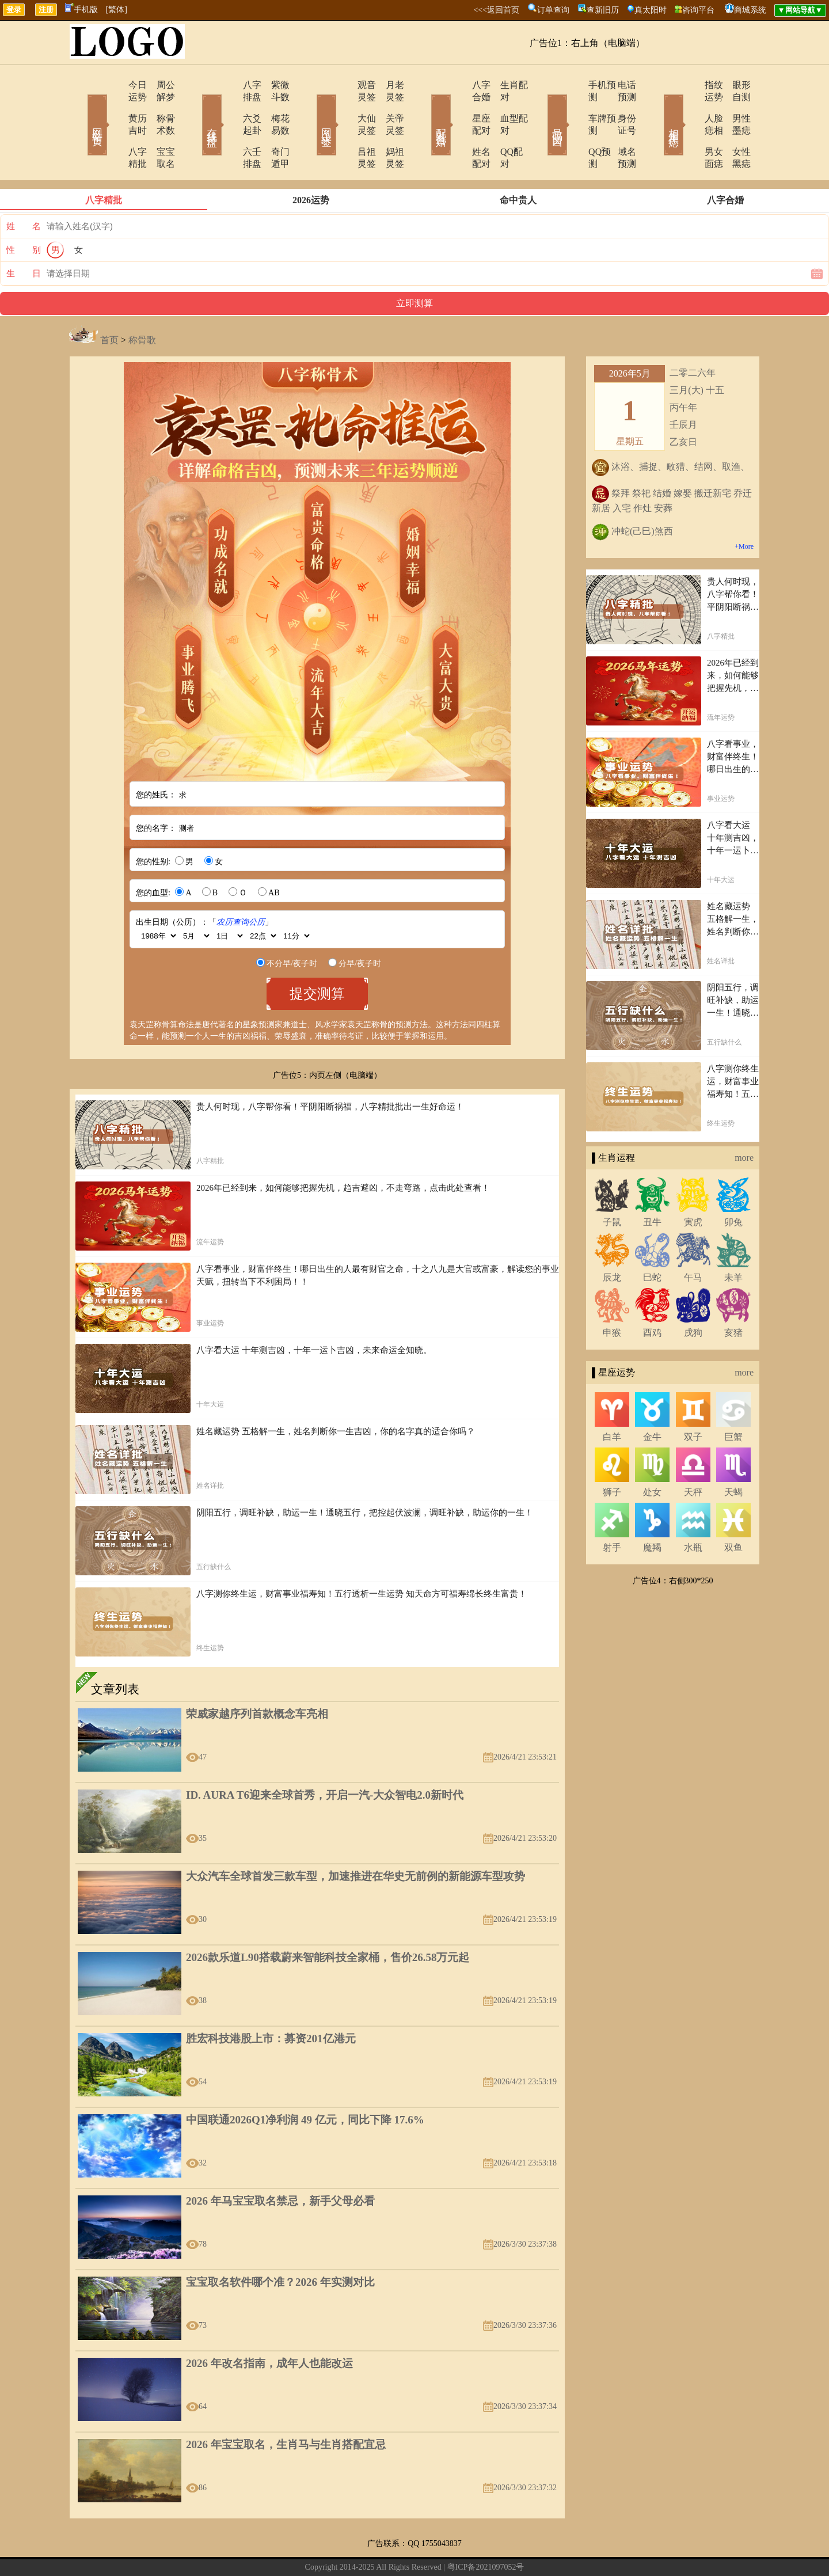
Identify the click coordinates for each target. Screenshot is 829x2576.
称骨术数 (158, 106)
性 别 (23, 213)
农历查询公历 (240, 886)
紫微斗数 (273, 85)
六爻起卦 (228, 106)
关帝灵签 (388, 106)
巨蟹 (733, 1400)
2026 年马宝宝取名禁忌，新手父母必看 (280, 2165)
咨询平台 (698, 10)
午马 (693, 1241)
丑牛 (652, 1186)
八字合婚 (458, 85)
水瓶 (693, 1511)
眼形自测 (734, 85)
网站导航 (433, 2549)
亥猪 (733, 1296)
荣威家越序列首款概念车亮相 (257, 1677)
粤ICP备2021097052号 (485, 2530)
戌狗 (693, 1296)
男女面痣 (689, 127)
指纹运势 (689, 85)
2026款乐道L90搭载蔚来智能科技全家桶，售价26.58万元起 (327, 1921)
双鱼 (733, 1511)
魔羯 (652, 1511)
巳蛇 (652, 1241)
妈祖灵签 (388, 127)
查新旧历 (603, 10)
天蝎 (733, 1456)
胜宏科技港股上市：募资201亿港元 (271, 2002)
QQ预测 (571, 127)
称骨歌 (142, 304)
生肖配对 (503, 85)
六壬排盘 (228, 127)
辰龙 (612, 1241)
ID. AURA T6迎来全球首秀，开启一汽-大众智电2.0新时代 (324, 1759)
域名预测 (618, 127)
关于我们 (312, 2549)
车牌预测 (574, 106)
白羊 (612, 1400)
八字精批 (113, 127)
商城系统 (750, 10)
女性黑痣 (734, 127)
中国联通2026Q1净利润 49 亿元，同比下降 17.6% (305, 2083)
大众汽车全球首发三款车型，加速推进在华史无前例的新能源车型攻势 (355, 1840)
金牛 (652, 1400)
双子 (693, 1400)
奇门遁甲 (273, 127)
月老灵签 (388, 85)
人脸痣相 (689, 106)
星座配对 (458, 106)
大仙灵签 (343, 106)
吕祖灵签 (343, 127)
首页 (109, 304)
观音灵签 (343, 85)
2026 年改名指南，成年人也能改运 (269, 2327)
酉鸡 (652, 1296)
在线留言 (393, 2549)
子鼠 (612, 1186)
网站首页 (80, 108)
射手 (612, 1511)
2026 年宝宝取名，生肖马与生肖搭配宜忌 (286, 2408)
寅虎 (693, 1186)
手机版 (81, 9)
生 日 (23, 237)
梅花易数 (273, 106)
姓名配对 (458, 127)
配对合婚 (426, 108)
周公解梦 (158, 85)
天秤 (693, 1456)
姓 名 (23, 190)
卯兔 (733, 1186)
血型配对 (503, 106)
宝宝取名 (158, 127)
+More (744, 510)
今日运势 (113, 85)
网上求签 (311, 108)
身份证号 (618, 106)
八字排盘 (228, 85)
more (744, 1121)
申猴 (612, 1296)
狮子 (612, 1456)
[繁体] (116, 9)
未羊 (733, 1241)
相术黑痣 (656, 108)
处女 (652, 1456)
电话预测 (618, 85)
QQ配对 (501, 127)
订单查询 (553, 10)
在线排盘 (195, 108)
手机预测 (574, 85)
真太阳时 (650, 10)
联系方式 (353, 2549)
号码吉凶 (541, 108)
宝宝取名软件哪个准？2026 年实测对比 (280, 2246)
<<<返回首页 (496, 10)
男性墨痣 (734, 106)
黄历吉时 (113, 106)
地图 (524, 2549)
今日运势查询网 (486, 2549)
